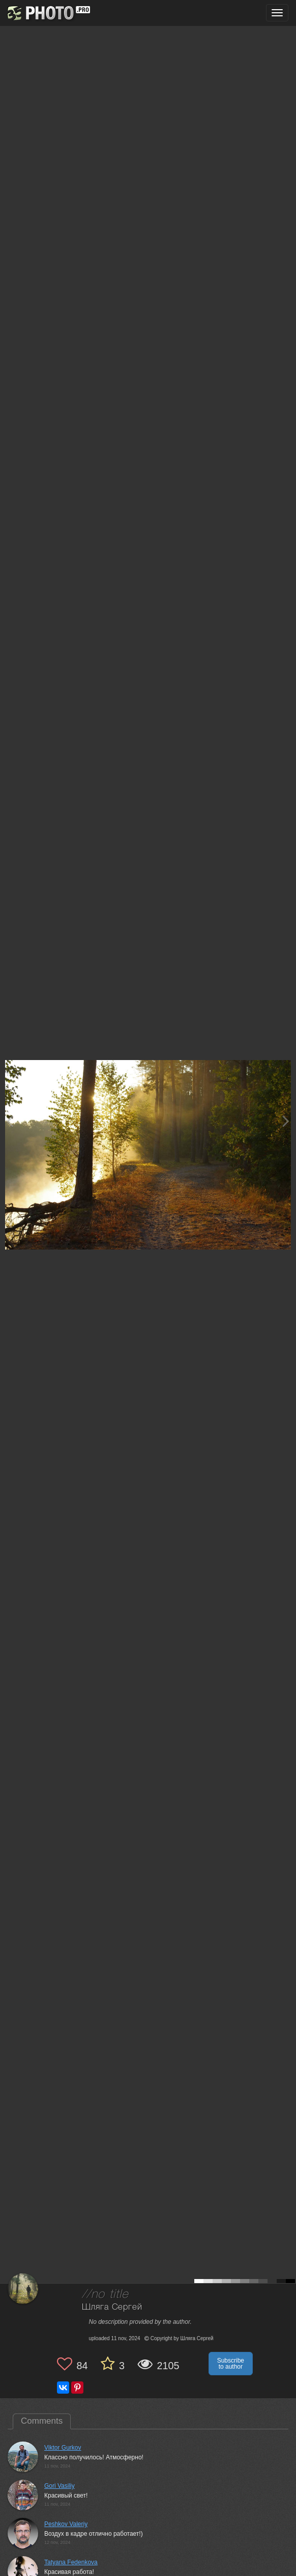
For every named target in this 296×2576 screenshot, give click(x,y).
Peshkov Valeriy (65, 2524)
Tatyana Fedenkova (71, 2562)
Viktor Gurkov (62, 2447)
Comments (42, 2421)
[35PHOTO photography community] (47, 13)
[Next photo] (285, 1120)
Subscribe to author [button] (230, 2363)
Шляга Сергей (112, 2307)
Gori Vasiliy (59, 2485)
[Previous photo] (9, 1120)
